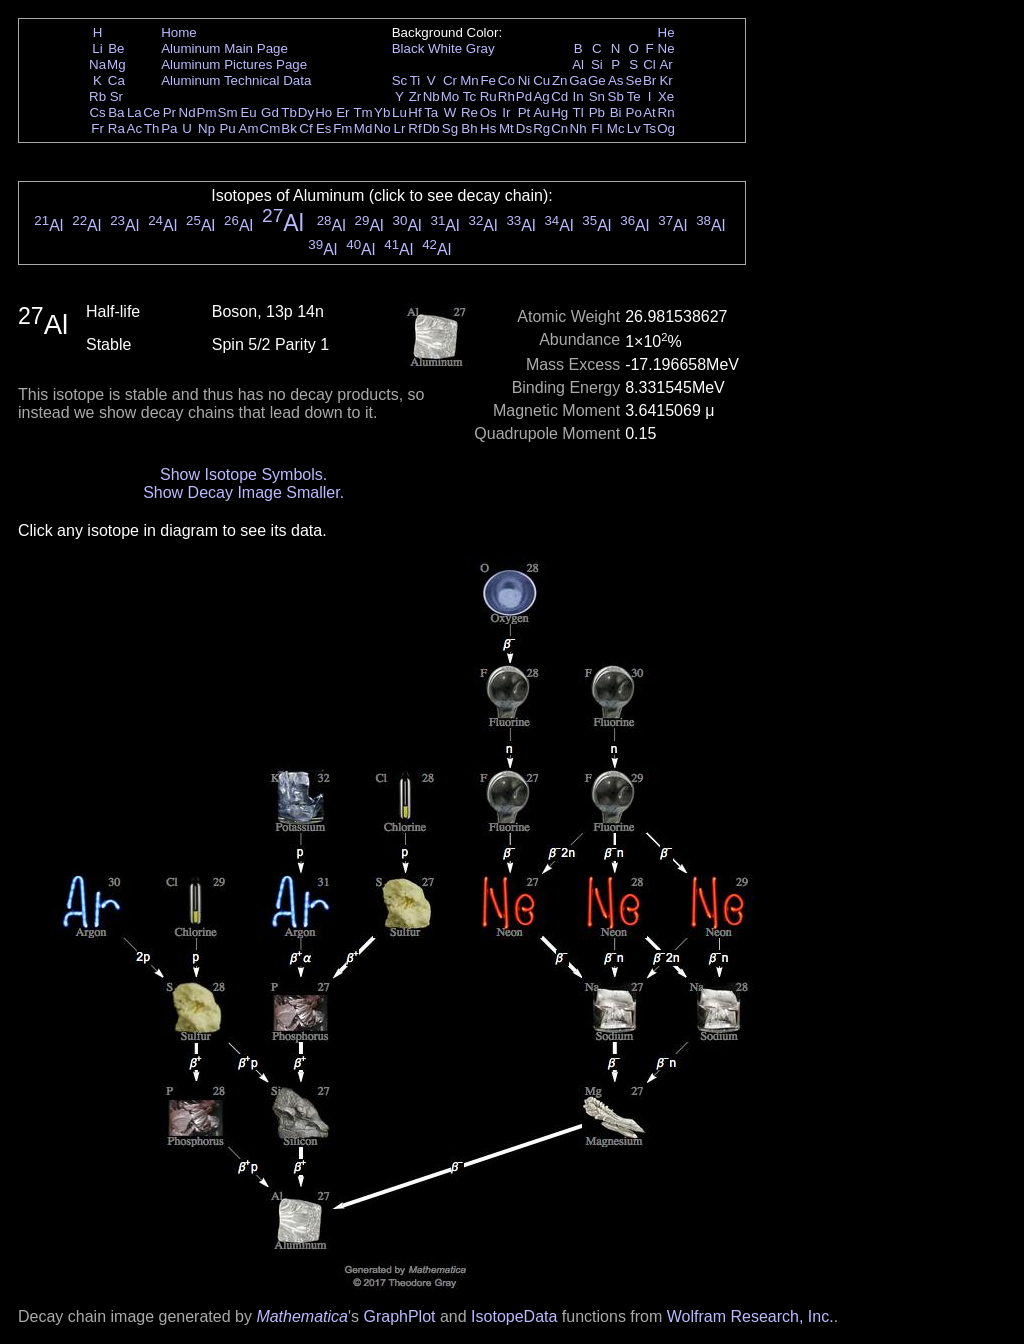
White (445, 48)
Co (506, 80)
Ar (665, 64)
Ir (506, 112)
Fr (97, 128)
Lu (399, 112)
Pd (524, 96)
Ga (578, 80)
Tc (469, 96)
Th (152, 128)
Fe (488, 80)
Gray (480, 48)
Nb (431, 96)
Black (408, 48)
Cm (270, 128)
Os (488, 112)
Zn (560, 80)
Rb (97, 96)
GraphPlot (399, 1316)
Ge (597, 80)
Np (206, 128)
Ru (488, 96)
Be (116, 48)
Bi (616, 112)
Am (249, 128)
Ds (524, 128)
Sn (597, 96)
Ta (431, 112)
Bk (289, 128)
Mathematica (302, 1316)
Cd (559, 96)
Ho (323, 112)
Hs (488, 128)
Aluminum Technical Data (236, 80)
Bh (469, 128)
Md (363, 128)
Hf (414, 112)
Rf (414, 128)
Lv (634, 128)
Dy (306, 112)
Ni (524, 80)
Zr (415, 96)
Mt (506, 128)
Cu (541, 80)
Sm (228, 112)
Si (597, 64)
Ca (116, 80)
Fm (342, 128)
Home (179, 32)
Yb (382, 112)
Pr (169, 112)
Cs (97, 112)
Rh (506, 96)
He (666, 32)
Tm (362, 112)
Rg (541, 128)
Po (634, 112)
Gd (270, 112)
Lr (400, 128)
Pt (524, 112)
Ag (541, 96)
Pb (597, 112)
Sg (450, 128)
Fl (596, 128)
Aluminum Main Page (224, 48)
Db (431, 128)
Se (634, 80)
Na (97, 64)
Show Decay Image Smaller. (243, 492)
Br (649, 80)
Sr (116, 96)
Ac (135, 128)
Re (469, 112)
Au (541, 112)
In (578, 96)
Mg (116, 64)
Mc (616, 128)
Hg (559, 112)
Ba (116, 112)
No (382, 128)
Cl (649, 64)
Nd (187, 112)
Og (666, 128)
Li (97, 48)
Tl (578, 112)
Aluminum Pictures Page (234, 64)
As (616, 80)
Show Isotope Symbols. (243, 474)
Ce (151, 112)
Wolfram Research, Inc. (750, 1316)
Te (634, 96)
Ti (415, 80)
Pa (169, 128)
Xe (666, 96)
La (134, 112)
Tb (289, 112)
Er (342, 112)
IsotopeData (514, 1316)
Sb (616, 96)
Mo (450, 96)
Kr (665, 80)
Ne (666, 48)
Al (578, 64)
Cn (559, 128)
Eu (248, 112)
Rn (666, 112)
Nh (578, 128)
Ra (116, 128)
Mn (469, 80)
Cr (450, 80)
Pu (227, 128)
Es (324, 128)
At (649, 112)
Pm (207, 112)
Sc (400, 80)
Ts (649, 128)
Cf (305, 128)
